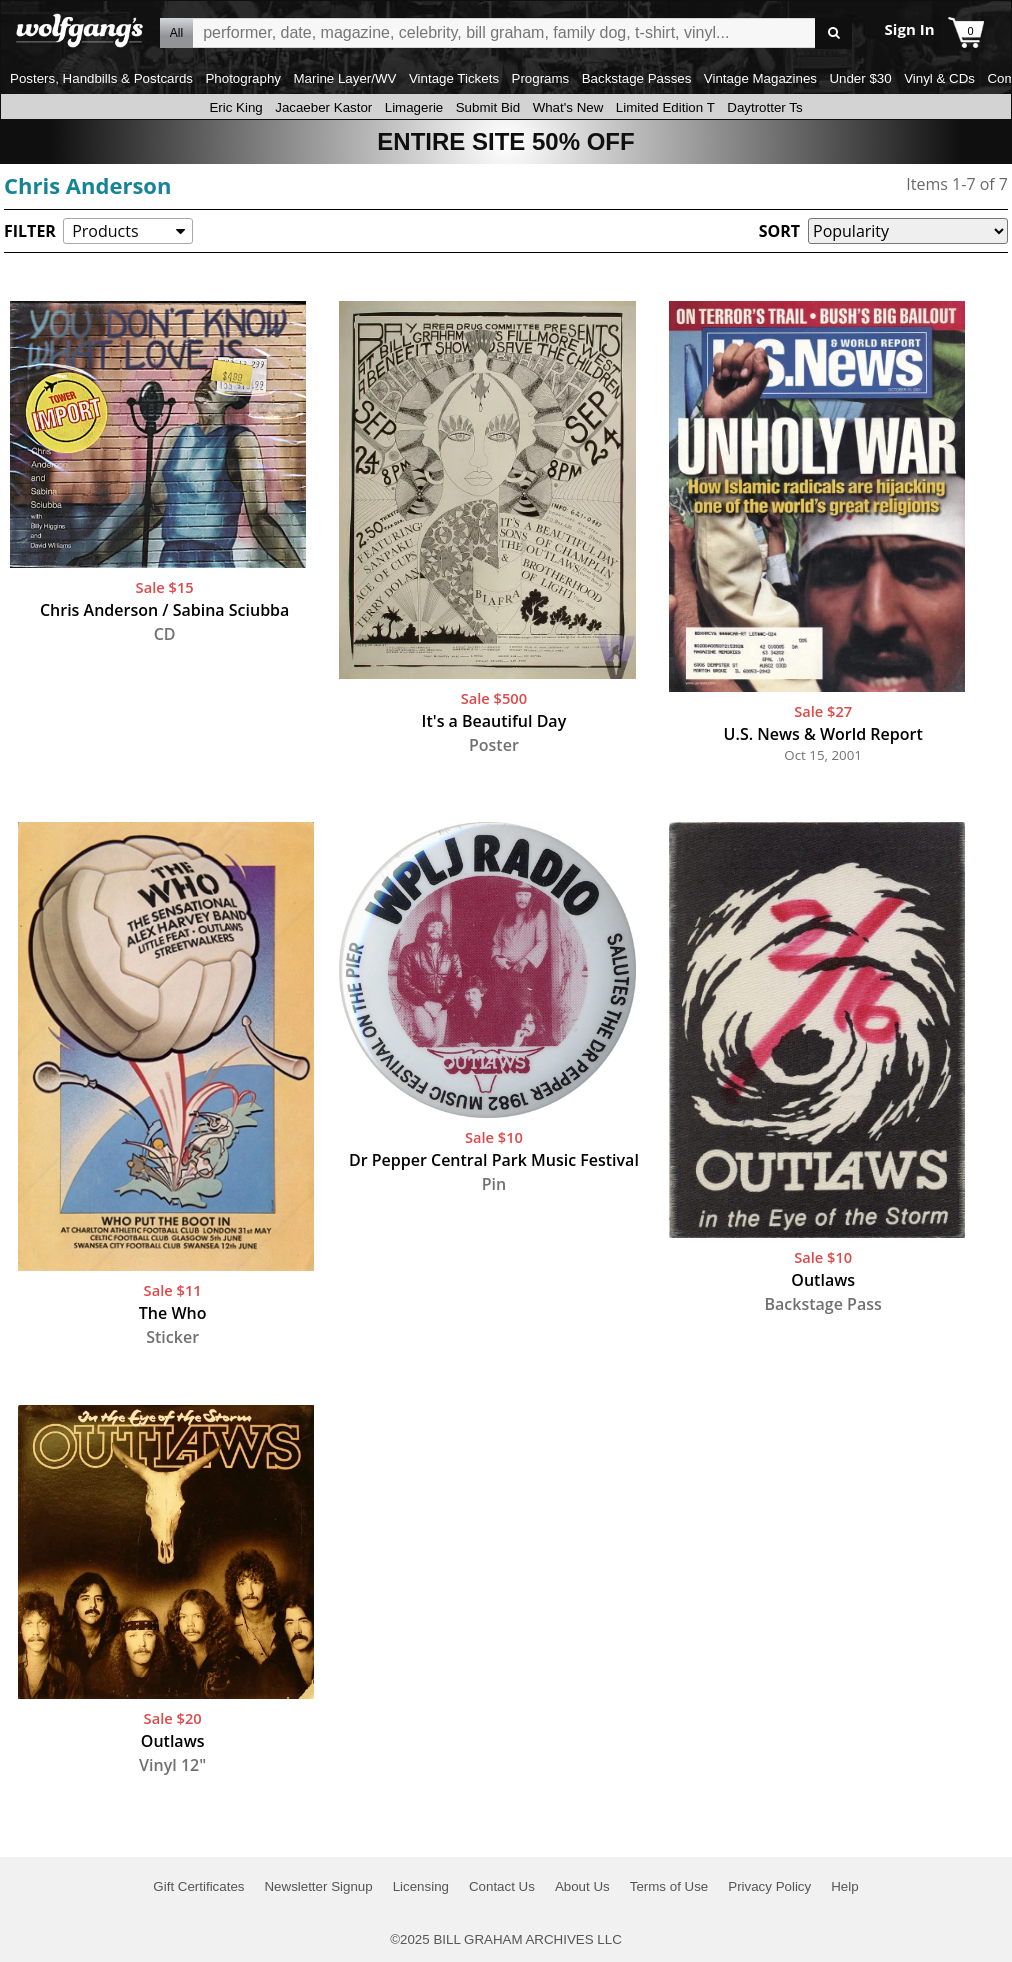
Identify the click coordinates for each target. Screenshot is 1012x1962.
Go (833, 33)
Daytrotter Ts (764, 107)
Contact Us (502, 1886)
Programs (541, 78)
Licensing (421, 1886)
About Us (582, 1886)
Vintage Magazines (760, 78)
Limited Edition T (665, 107)
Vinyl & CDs (939, 78)
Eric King (235, 107)
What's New (568, 107)
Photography (243, 78)
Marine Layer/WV (344, 78)
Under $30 (860, 78)
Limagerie (414, 107)
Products (105, 231)
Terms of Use (669, 1886)
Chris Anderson (87, 185)
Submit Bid (488, 107)
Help (844, 1886)
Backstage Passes (637, 78)
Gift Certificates (198, 1886)
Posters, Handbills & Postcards (101, 78)
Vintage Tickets (454, 78)
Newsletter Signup (318, 1886)
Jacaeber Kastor (323, 107)
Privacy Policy (769, 1886)
